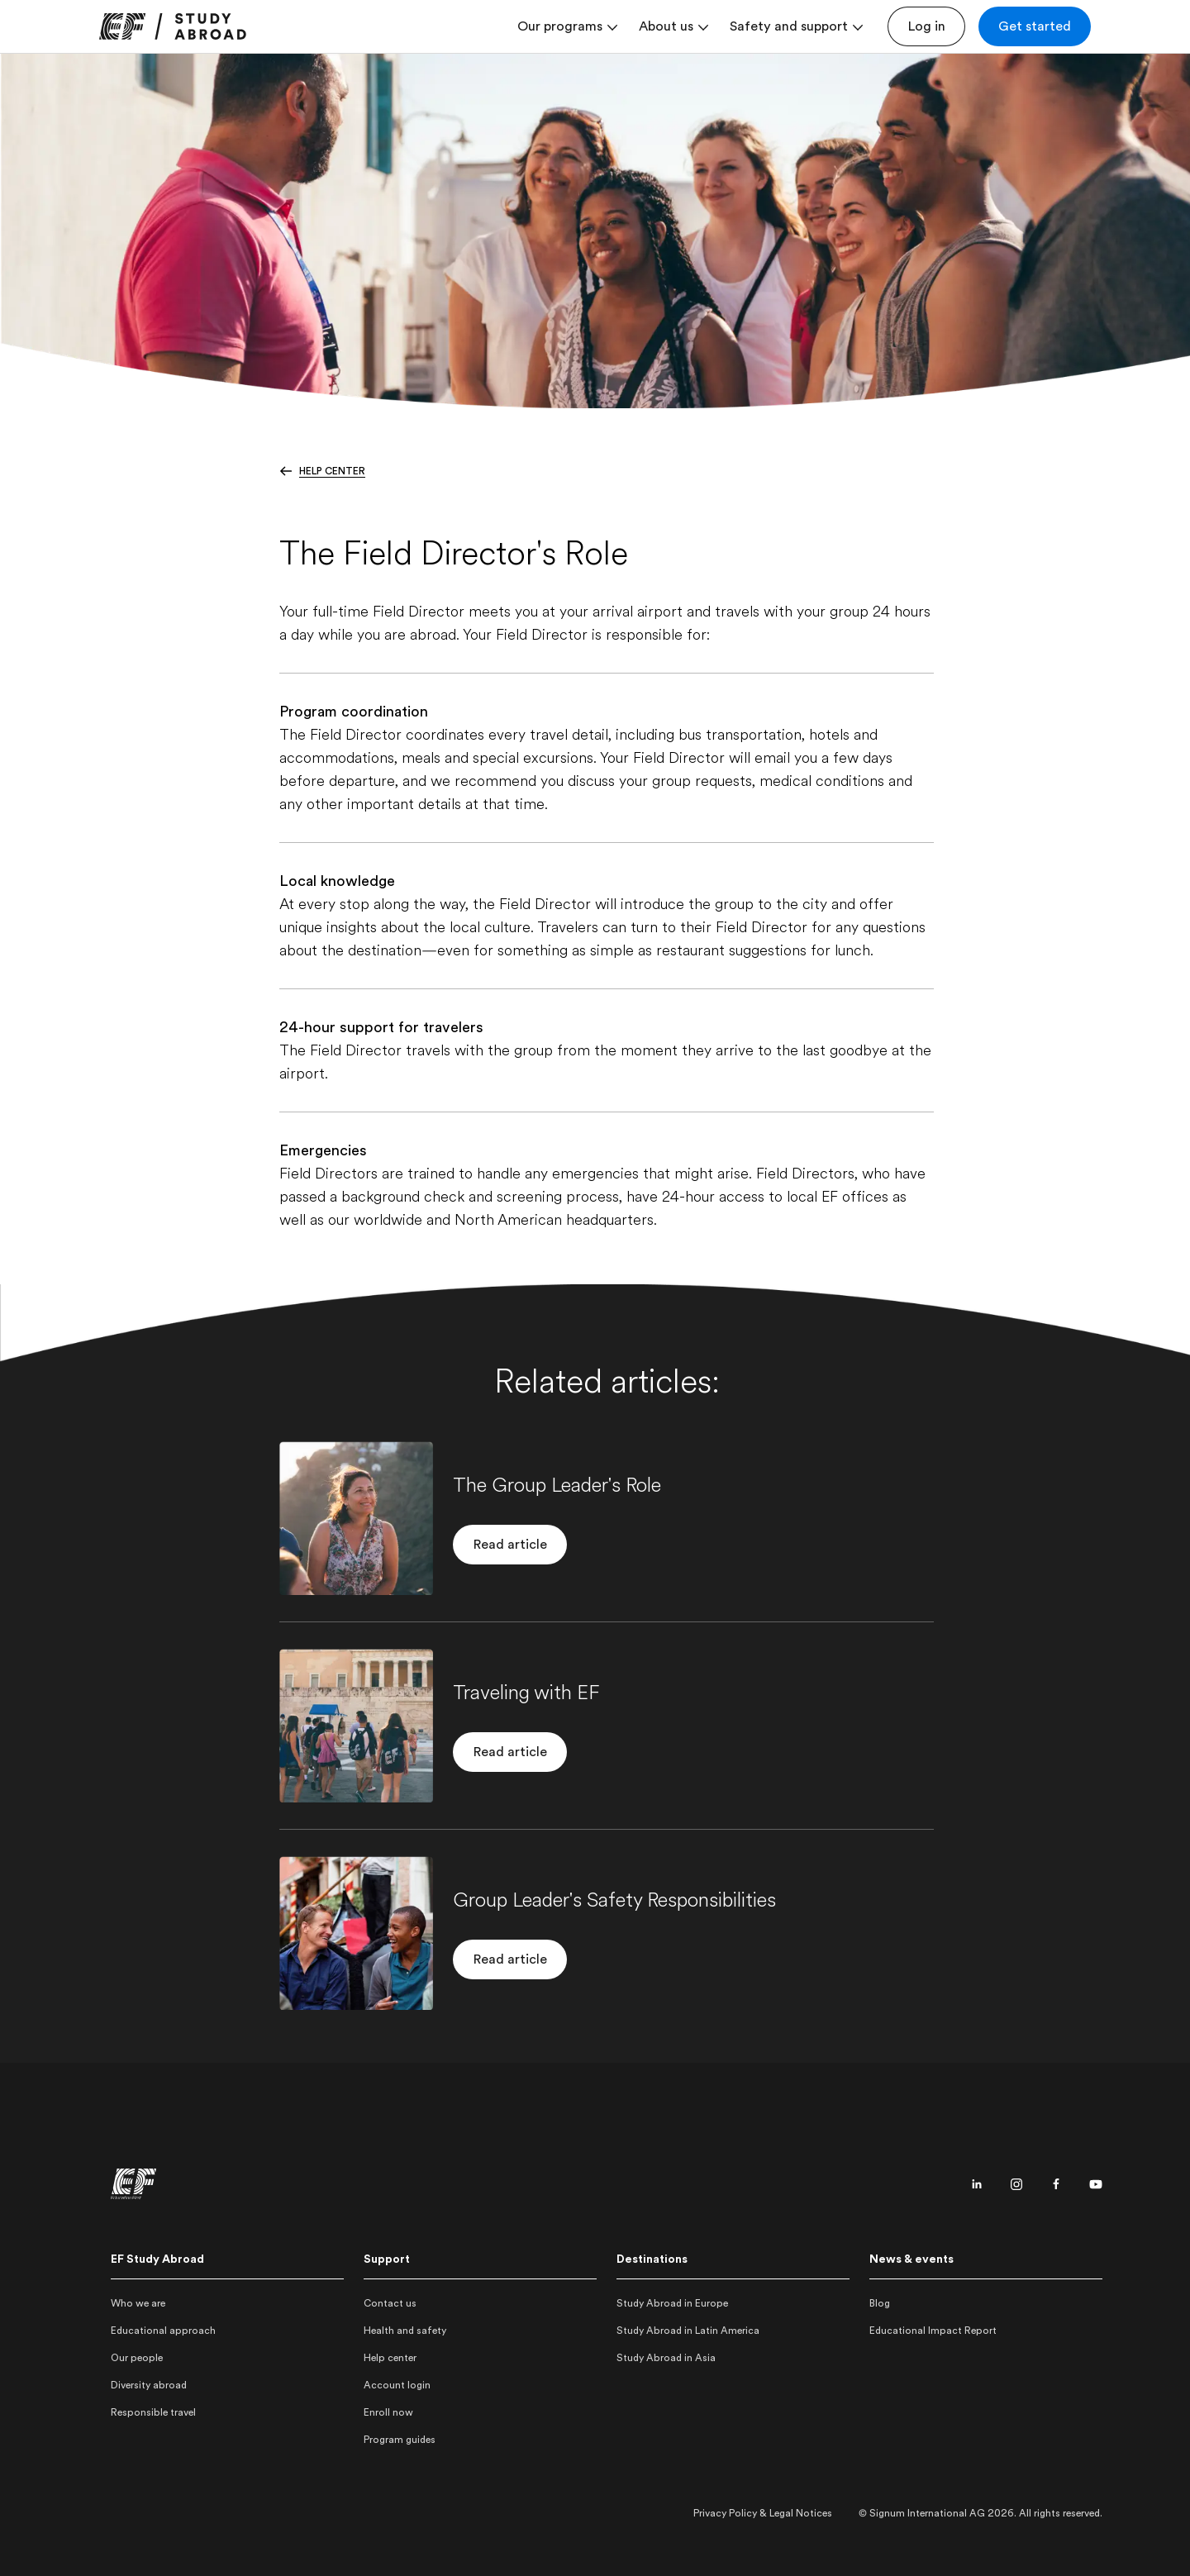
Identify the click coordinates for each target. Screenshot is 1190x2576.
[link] (172, 26)
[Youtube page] (1095, 2184)
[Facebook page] (1056, 2184)
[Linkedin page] (976, 2184)
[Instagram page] (1016, 2184)
